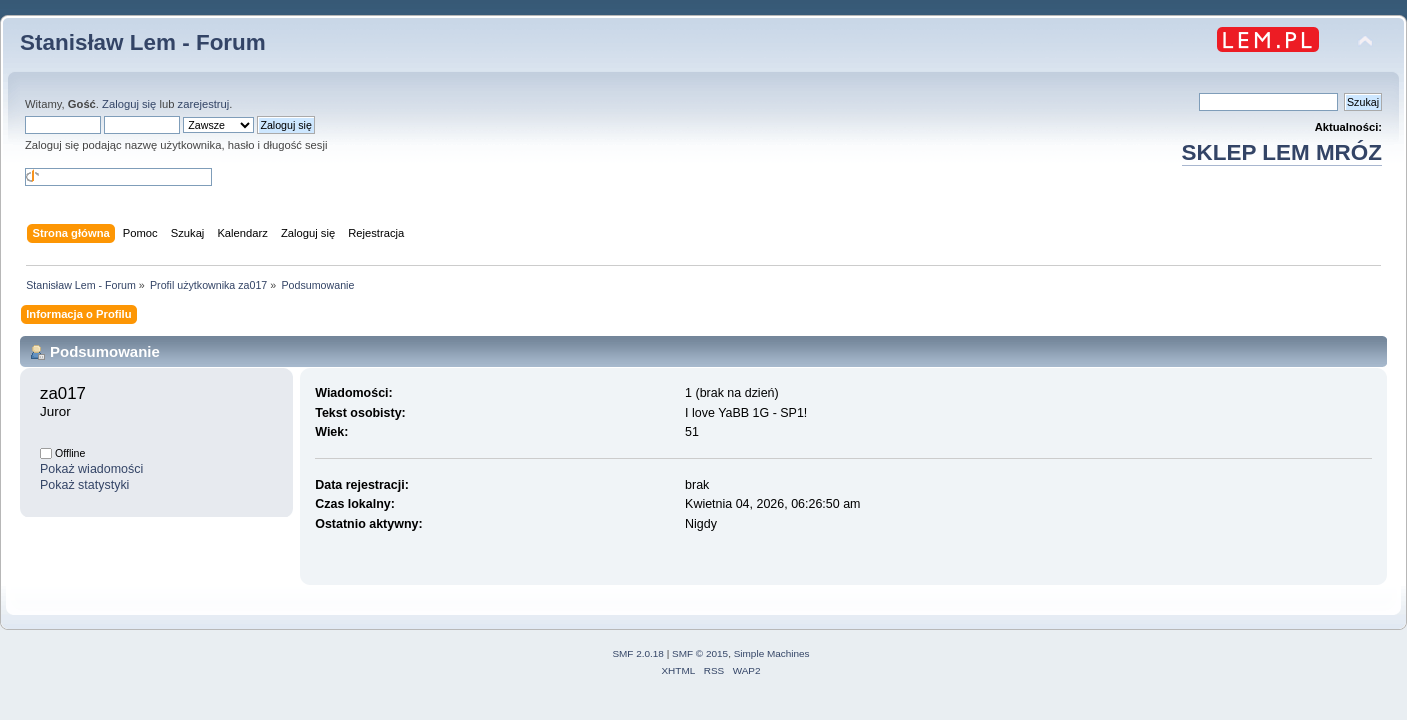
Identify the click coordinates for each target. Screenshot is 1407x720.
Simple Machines (772, 653)
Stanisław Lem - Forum (143, 42)
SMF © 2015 (700, 653)
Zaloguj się (129, 104)
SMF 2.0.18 (638, 653)
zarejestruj (204, 104)
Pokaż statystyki (84, 485)
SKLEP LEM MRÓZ (1282, 152)
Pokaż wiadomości (91, 469)
